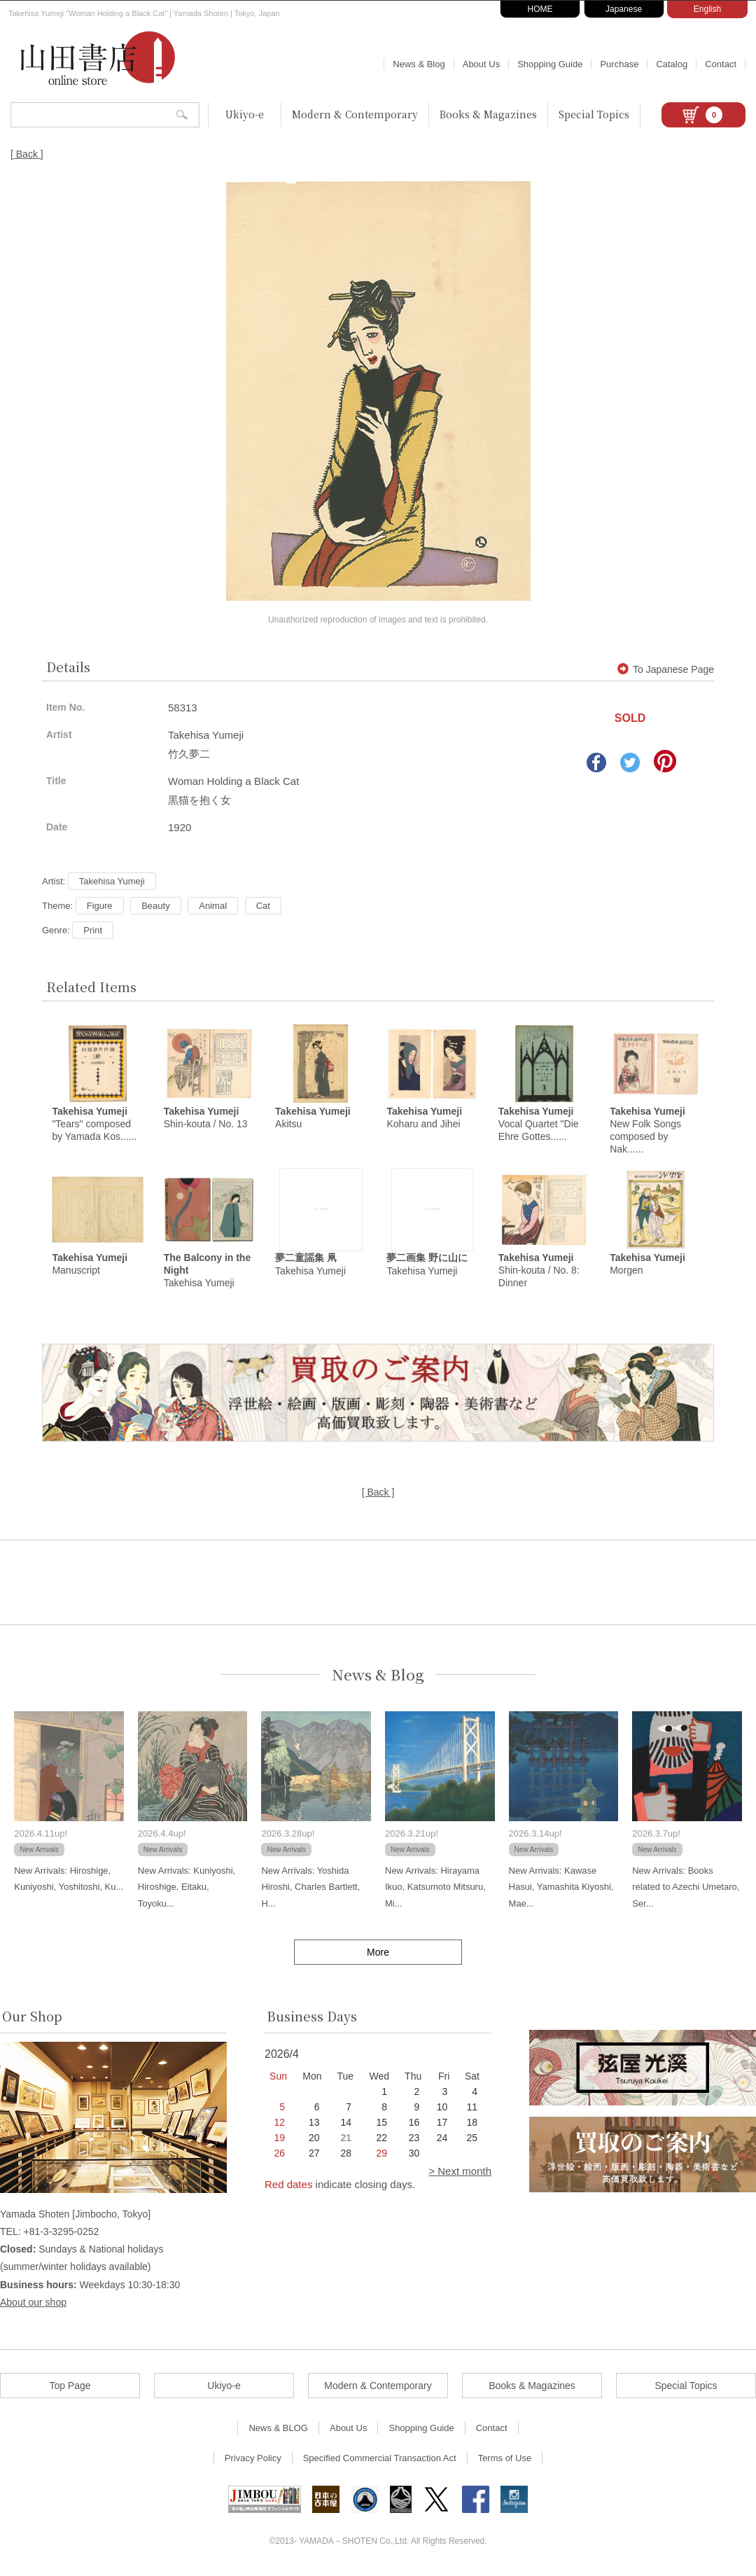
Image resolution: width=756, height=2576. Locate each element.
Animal (213, 905)
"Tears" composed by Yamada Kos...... (94, 1125)
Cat (263, 905)
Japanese (624, 9)
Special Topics (594, 114)
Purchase (619, 64)
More (378, 1954)
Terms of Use (505, 2460)
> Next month (459, 2173)
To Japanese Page (665, 669)
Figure (100, 905)
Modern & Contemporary (355, 114)
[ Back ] (26, 154)
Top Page (69, 2387)
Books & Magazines (488, 114)
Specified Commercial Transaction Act (379, 2460)
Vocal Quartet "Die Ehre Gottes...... (538, 1125)
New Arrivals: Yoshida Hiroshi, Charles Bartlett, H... (310, 1889)
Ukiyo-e (244, 114)
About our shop (33, 2304)
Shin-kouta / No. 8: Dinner (539, 1272)
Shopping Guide (549, 64)
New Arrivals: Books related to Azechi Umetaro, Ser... (685, 1889)
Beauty (155, 905)
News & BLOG (278, 2430)
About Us (481, 64)
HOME (540, 9)
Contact (720, 64)
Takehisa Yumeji (112, 881)
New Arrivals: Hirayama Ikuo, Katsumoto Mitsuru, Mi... (435, 1889)
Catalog (671, 64)
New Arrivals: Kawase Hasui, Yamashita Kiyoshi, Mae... (561, 1889)
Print (92, 930)
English (707, 9)
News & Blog (418, 64)
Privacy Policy (253, 2460)
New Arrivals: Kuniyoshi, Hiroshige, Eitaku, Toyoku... (186, 1889)
